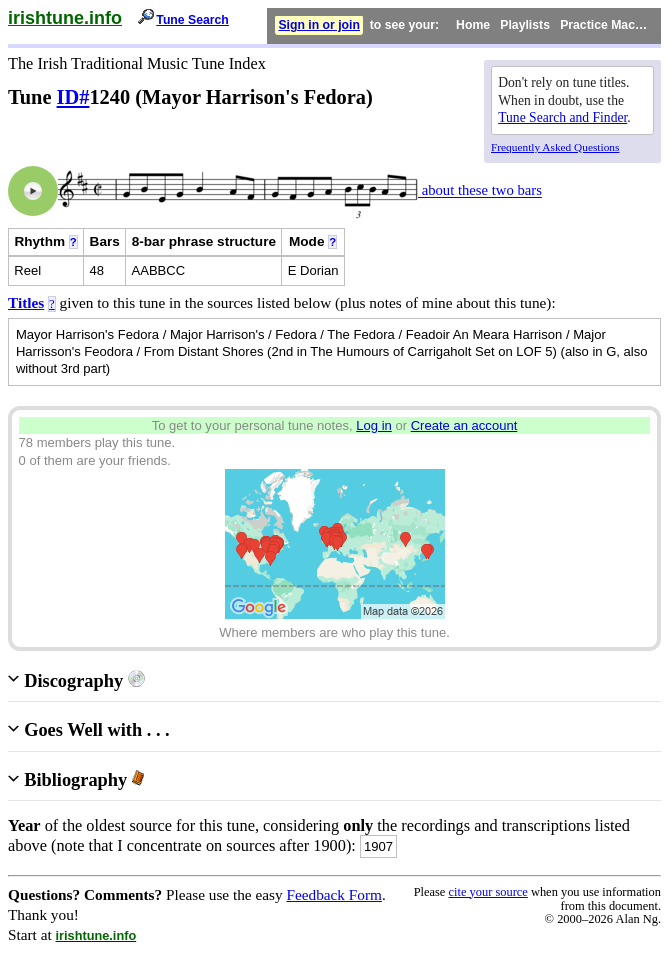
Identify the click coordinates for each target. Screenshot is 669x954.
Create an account (464, 425)
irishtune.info (65, 18)
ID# (73, 97)
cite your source (487, 892)
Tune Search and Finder (562, 117)
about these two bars (480, 191)
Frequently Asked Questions (555, 147)
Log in (374, 425)
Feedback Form (334, 894)
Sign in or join (319, 25)
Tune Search (192, 20)
